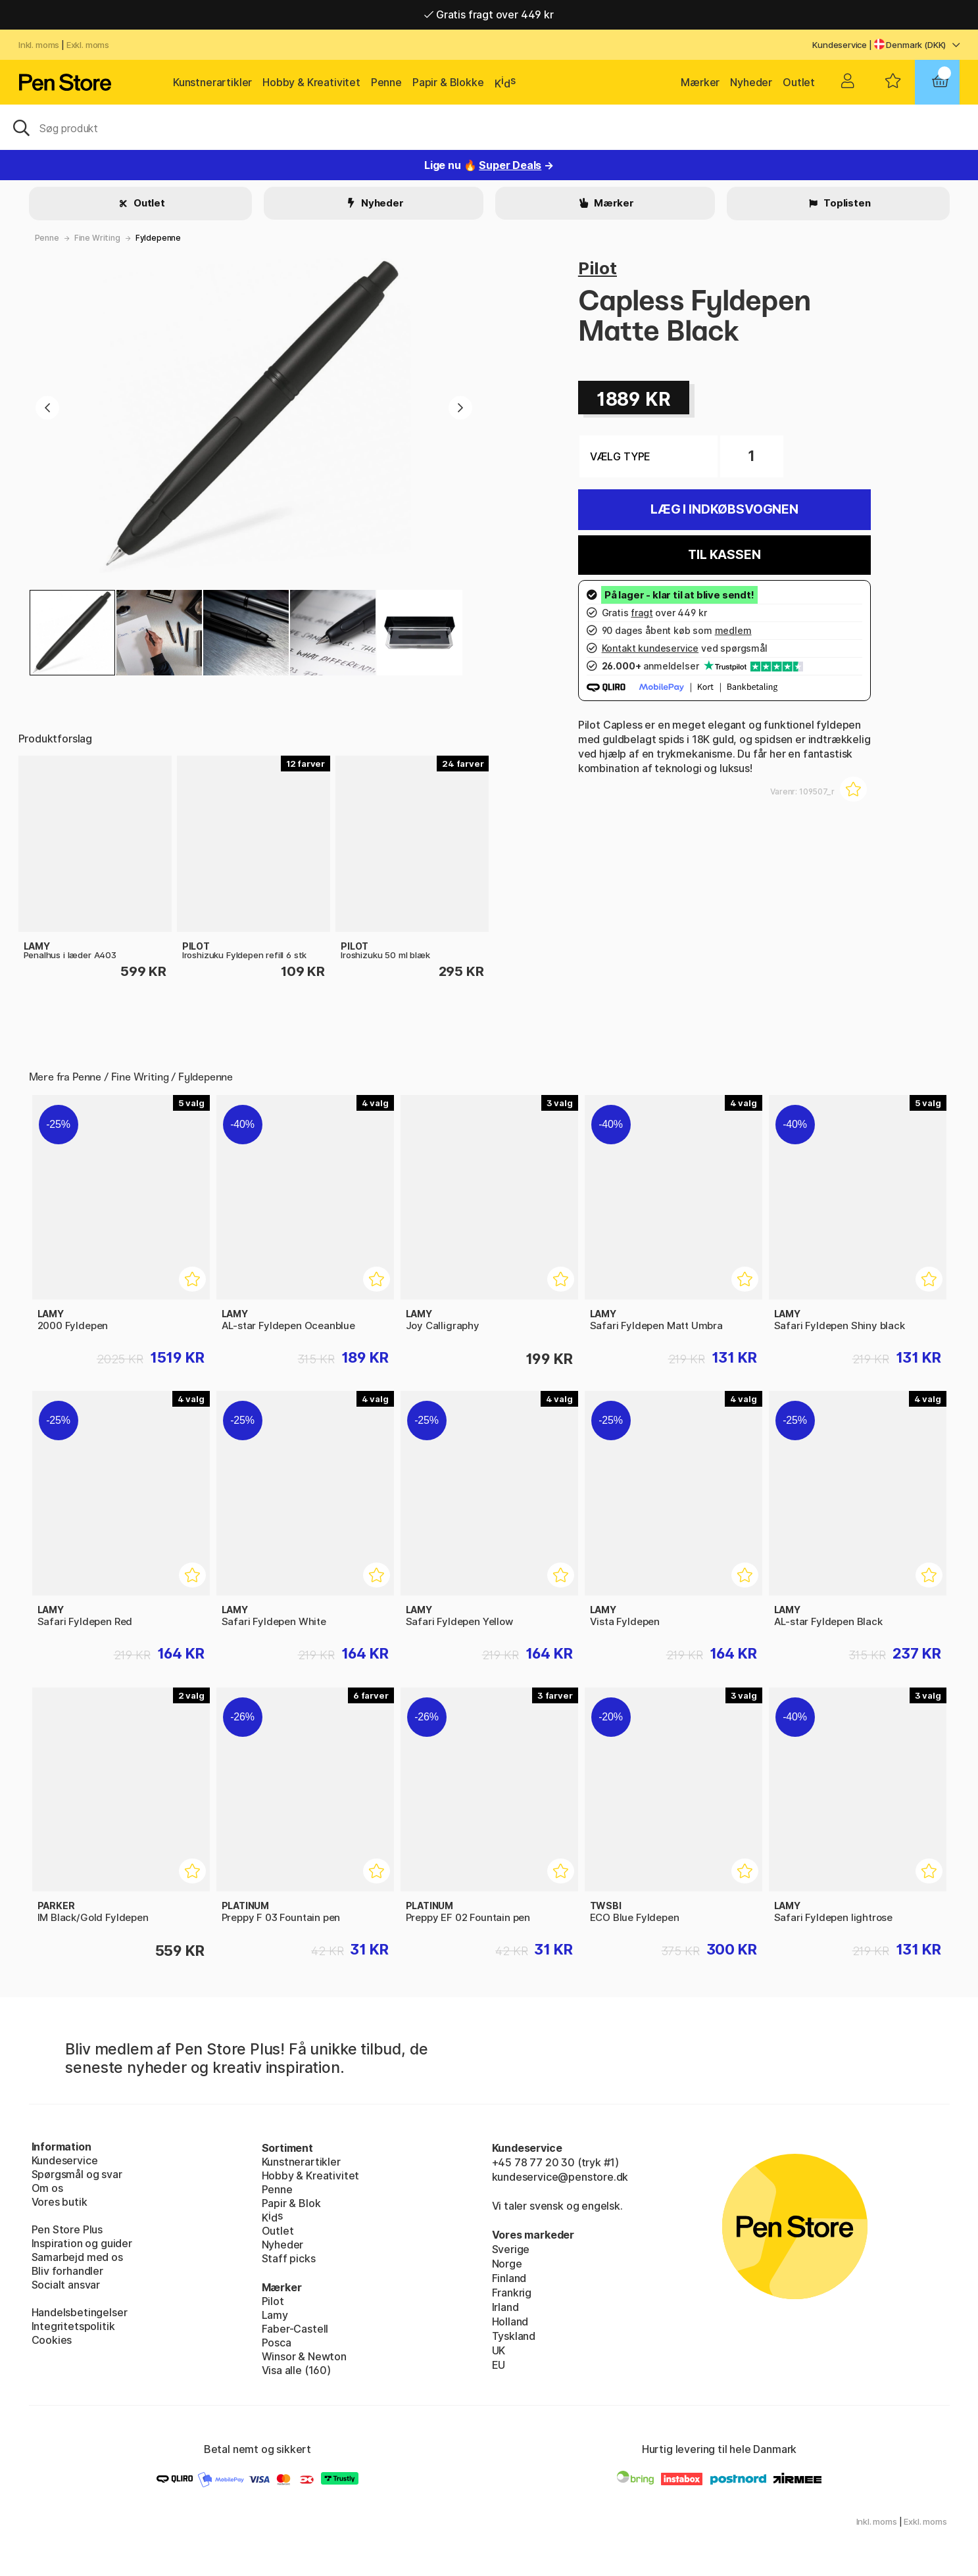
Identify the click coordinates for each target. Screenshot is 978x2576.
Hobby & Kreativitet (311, 82)
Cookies (52, 2339)
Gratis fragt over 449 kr (488, 14)
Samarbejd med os (77, 2257)
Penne (386, 82)
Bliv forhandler (67, 2270)
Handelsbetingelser (80, 2312)
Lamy (275, 2314)
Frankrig (512, 2292)
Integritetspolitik (73, 2326)
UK (499, 2350)
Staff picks (289, 2258)
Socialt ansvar (66, 2284)
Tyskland (514, 2336)
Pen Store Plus (67, 2229)
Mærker (700, 82)
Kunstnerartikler (212, 82)
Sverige (511, 2249)
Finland (509, 2278)
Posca (276, 2342)
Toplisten (845, 203)
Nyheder (751, 82)
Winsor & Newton (304, 2356)
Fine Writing (97, 238)
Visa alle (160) (296, 2370)
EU (499, 2364)
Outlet (799, 82)
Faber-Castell (295, 2328)
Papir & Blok (291, 2203)
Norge (507, 2263)
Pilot (597, 268)
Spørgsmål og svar (77, 2174)
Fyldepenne (158, 238)
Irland (505, 2307)
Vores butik (59, 2201)
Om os (47, 2188)
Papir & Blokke (448, 82)
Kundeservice (839, 44)
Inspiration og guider (82, 2243)
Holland (510, 2321)
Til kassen (724, 554)
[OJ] (489, 127)
